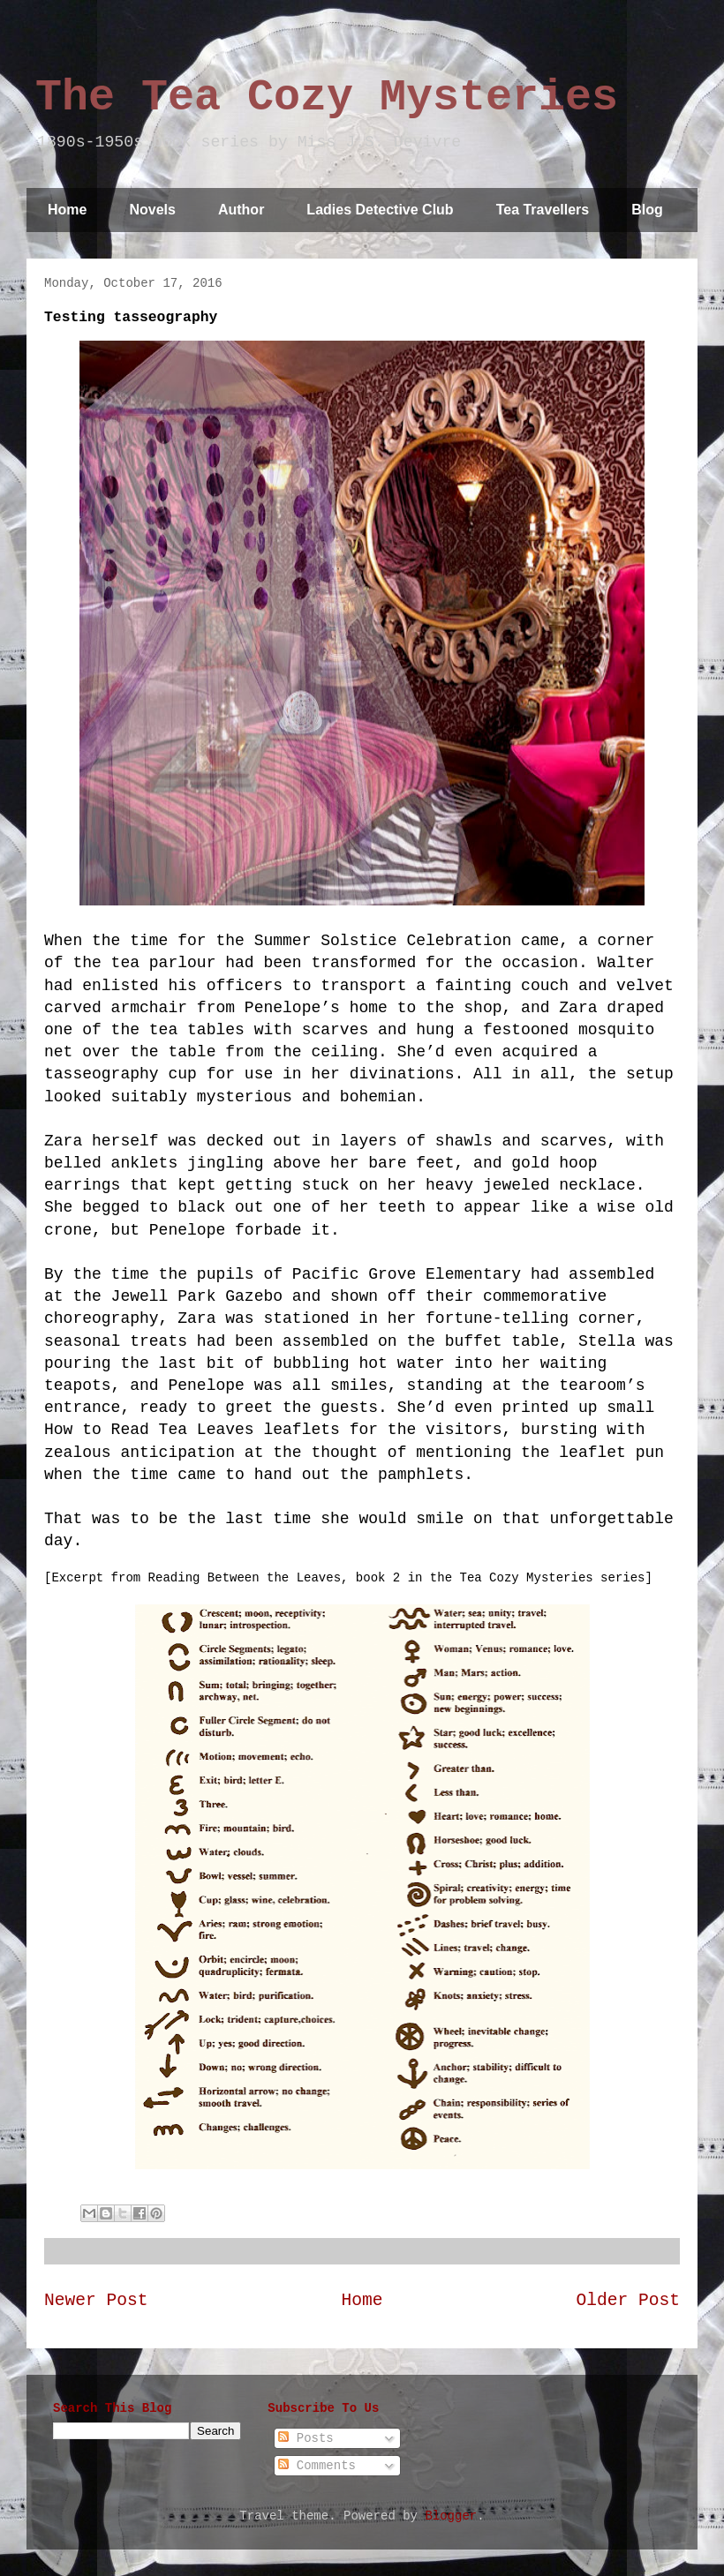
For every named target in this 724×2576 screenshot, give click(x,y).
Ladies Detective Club (379, 209)
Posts (305, 2438)
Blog (647, 209)
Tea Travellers (543, 209)
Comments (317, 2466)
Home (67, 209)
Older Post (628, 2300)
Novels (152, 209)
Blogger (451, 2516)
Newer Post (96, 2300)
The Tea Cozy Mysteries (326, 97)
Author (241, 209)
